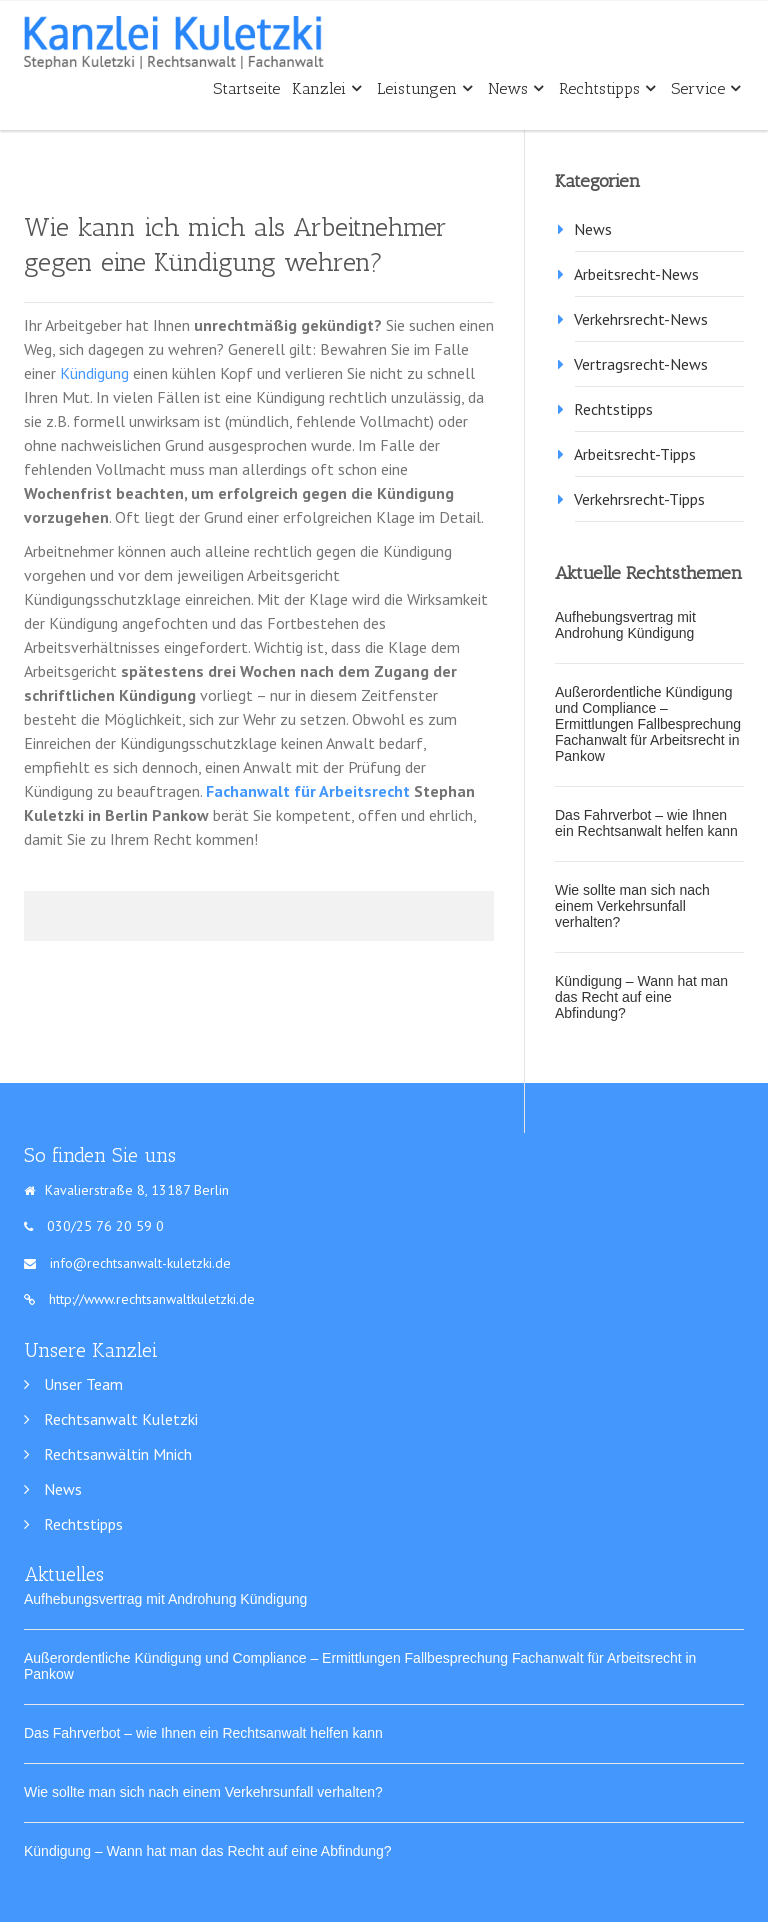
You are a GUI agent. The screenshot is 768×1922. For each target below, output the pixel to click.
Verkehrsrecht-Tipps (639, 499)
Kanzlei (326, 88)
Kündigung (94, 373)
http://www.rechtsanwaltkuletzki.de (139, 1299)
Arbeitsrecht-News (636, 274)
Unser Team (83, 1384)
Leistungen (424, 88)
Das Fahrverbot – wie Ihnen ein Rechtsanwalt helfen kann (646, 823)
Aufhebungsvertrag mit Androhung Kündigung (625, 625)
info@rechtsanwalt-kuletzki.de (140, 1263)
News (515, 88)
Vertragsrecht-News (641, 364)
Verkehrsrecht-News (641, 319)
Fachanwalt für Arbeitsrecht (308, 791)
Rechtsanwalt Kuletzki (121, 1419)
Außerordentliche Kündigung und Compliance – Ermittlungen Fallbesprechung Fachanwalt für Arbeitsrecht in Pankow (648, 724)
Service (705, 88)
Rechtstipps (607, 88)
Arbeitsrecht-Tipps (635, 454)
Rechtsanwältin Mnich (118, 1454)
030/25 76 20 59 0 (105, 1226)
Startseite (246, 88)
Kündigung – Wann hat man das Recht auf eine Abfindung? (641, 997)
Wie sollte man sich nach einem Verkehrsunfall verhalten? (632, 906)
